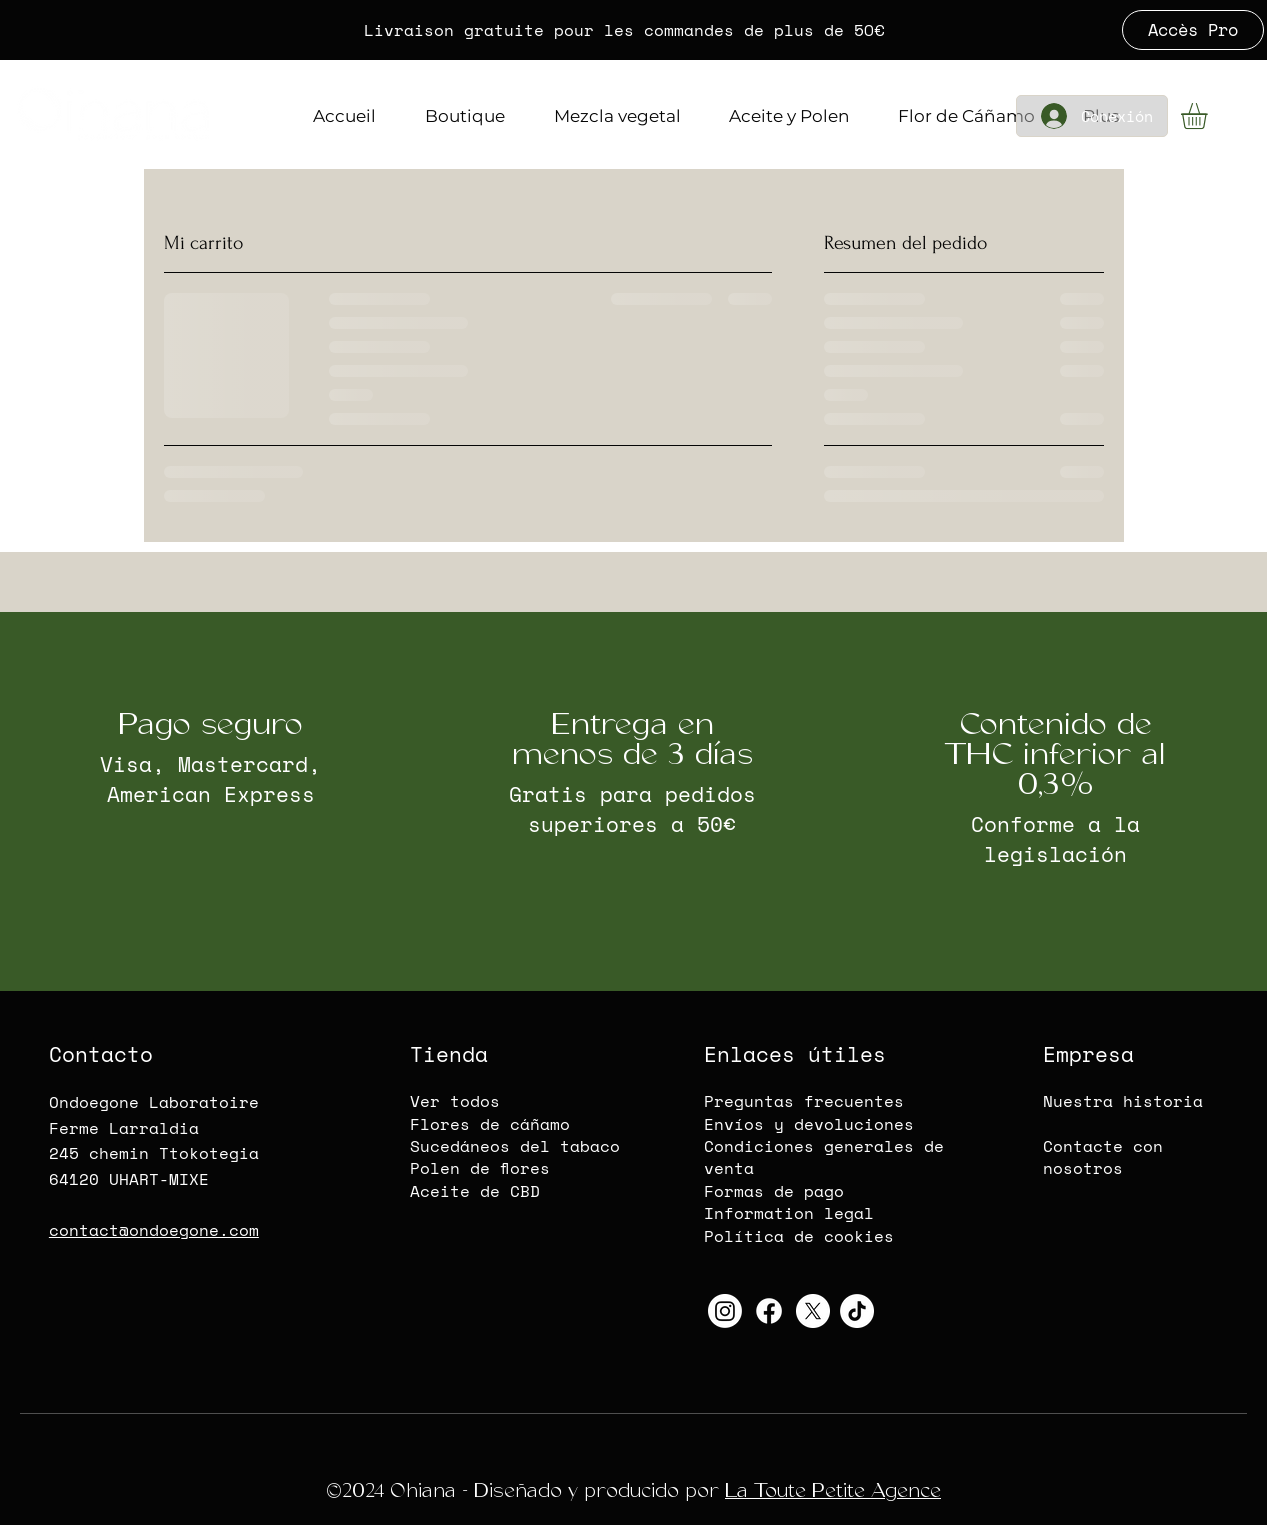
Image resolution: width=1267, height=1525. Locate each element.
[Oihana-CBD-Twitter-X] (813, 1311)
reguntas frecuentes (809, 1101)
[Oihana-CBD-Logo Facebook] (769, 1311)
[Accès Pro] (1193, 30)
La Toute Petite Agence (833, 1490)
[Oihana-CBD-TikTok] (857, 1311)
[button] (1209, 116)
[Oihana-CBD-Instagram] (725, 1311)
